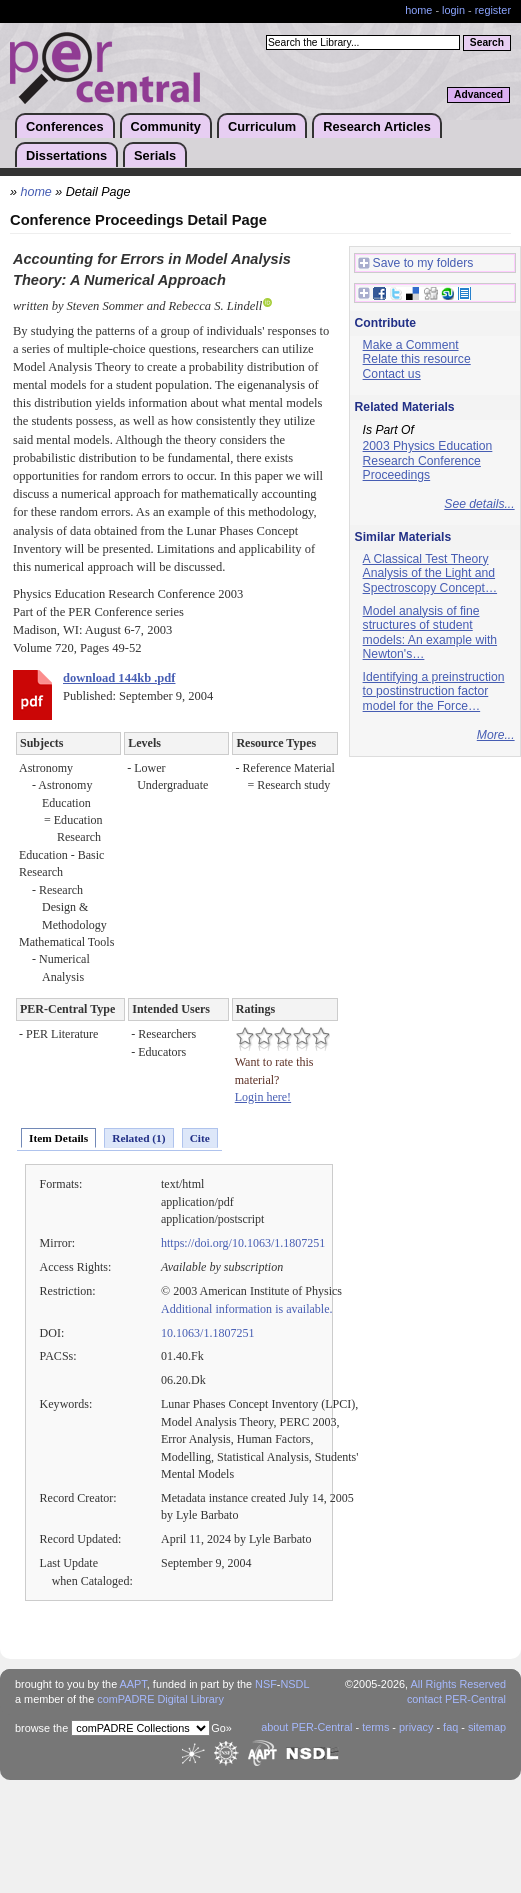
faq (450, 1727)
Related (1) (138, 1138)
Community (166, 126)
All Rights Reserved (459, 1684)
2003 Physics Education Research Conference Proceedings (428, 460)
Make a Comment (411, 345)
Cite (200, 1138)
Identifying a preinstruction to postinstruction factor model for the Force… (434, 691)
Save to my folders (416, 263)
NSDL (294, 1684)
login (453, 10)
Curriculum (262, 126)
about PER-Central (306, 1727)
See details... (479, 504)
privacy (416, 1727)
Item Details (58, 1138)
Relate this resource (417, 359)
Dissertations (66, 155)
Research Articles (377, 126)
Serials (155, 155)
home (418, 10)
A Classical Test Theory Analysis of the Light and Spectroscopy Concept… (430, 573)
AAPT (133, 1684)
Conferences (65, 126)
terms (375, 1727)
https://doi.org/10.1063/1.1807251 (243, 1243)
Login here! (263, 1097)
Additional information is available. (247, 1309)
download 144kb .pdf (119, 678)
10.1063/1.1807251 (207, 1333)
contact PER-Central (456, 1699)
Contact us (392, 374)
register (493, 10)
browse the (41, 1728)
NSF (266, 1684)
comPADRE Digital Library (160, 1699)
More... (496, 735)
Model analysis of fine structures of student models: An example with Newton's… (430, 633)
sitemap (487, 1727)
